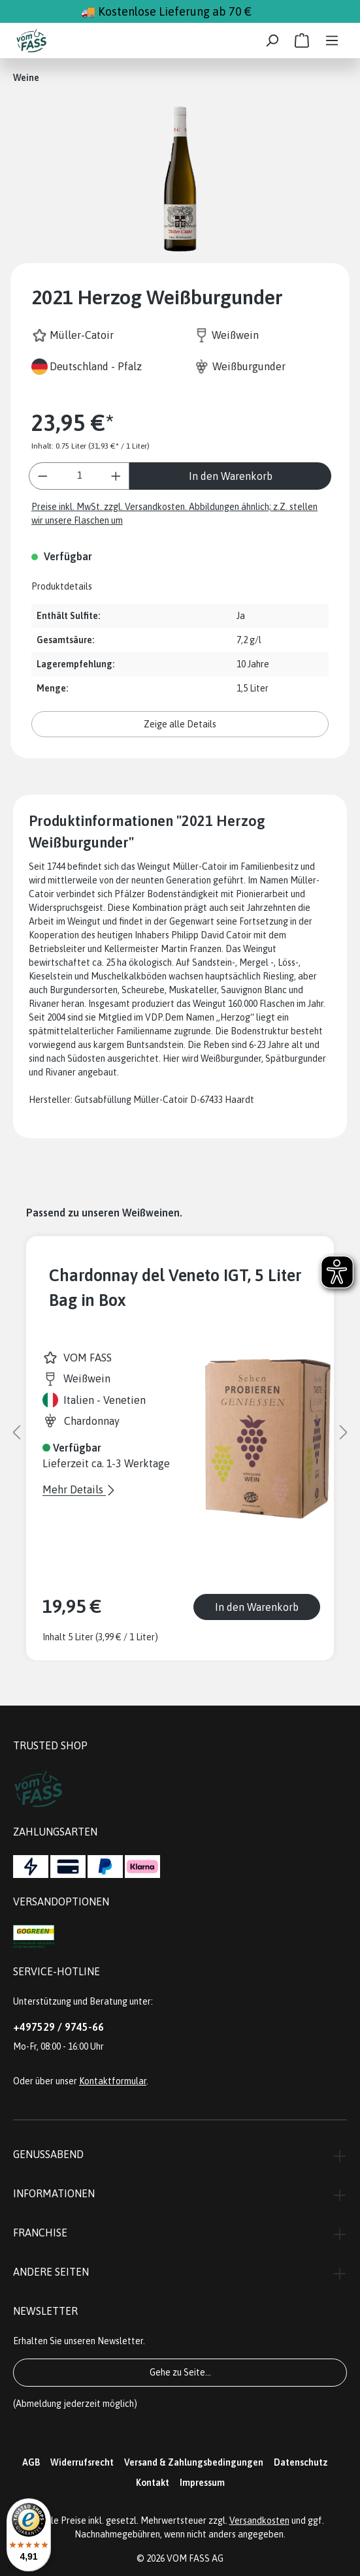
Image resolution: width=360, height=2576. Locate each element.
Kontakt (152, 2482)
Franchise (40, 2232)
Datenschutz (301, 2462)
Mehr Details (74, 1489)
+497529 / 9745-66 (58, 2027)
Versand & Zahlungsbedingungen (193, 2462)
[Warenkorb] (302, 40)
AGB (31, 2462)
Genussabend (48, 2154)
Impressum (202, 2482)
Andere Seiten (51, 2272)
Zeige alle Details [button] (180, 724)
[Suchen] (272, 40)
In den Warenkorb (230, 476)
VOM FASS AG (195, 2558)
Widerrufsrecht (82, 2462)
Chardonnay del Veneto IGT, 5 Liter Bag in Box (175, 1287)
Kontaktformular (112, 2081)
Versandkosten (259, 2520)
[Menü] (332, 40)
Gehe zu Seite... (180, 2372)
